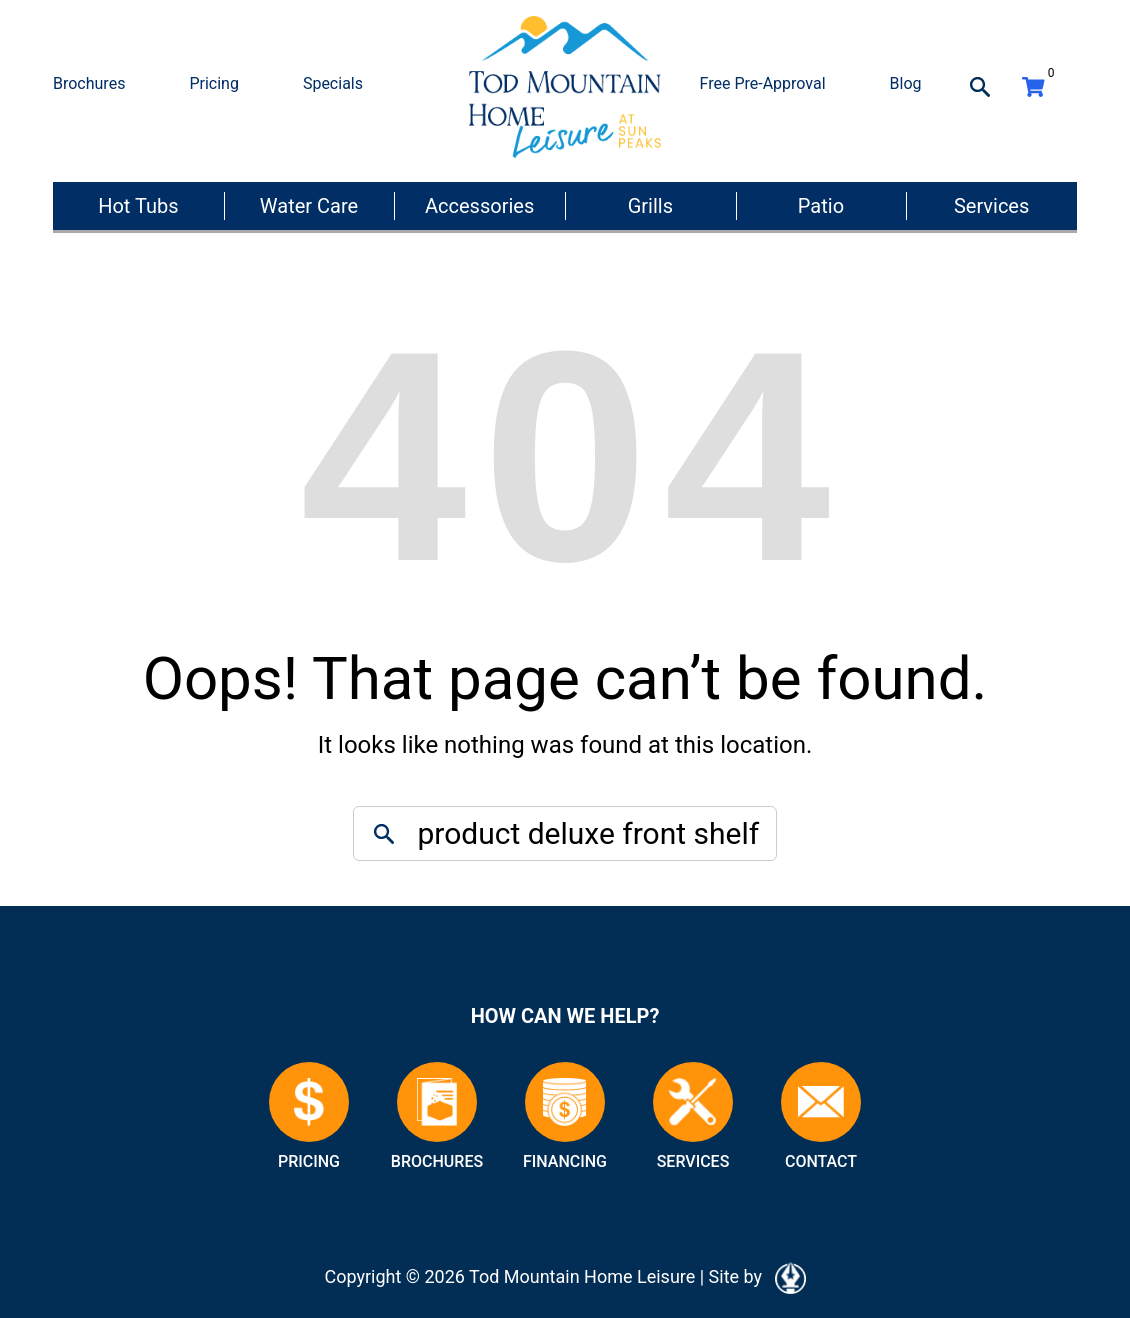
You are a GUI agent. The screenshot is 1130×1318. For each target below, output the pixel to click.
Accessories (479, 206)
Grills (650, 206)
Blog (906, 83)
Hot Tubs (138, 206)
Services (991, 206)
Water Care (309, 206)
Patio (821, 206)
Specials (333, 83)
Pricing (214, 83)
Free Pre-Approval (763, 83)
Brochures (89, 83)
